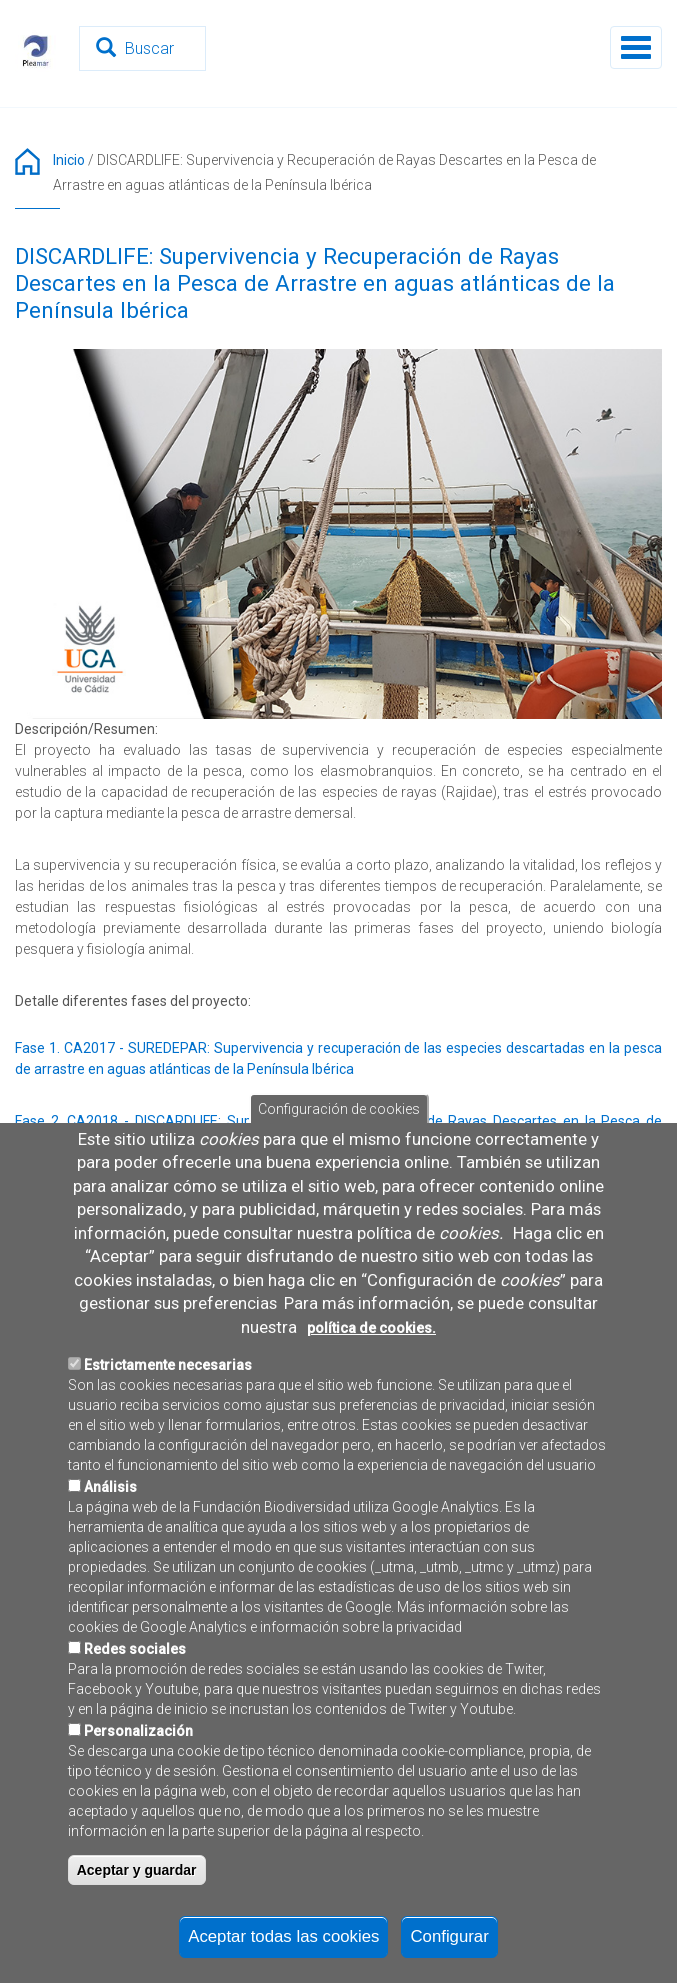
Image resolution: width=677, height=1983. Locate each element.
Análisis (110, 1538)
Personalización (138, 1782)
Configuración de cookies (339, 1160)
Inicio (69, 160)
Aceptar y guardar (137, 1921)
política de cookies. (371, 1379)
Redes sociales (135, 1700)
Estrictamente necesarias (168, 1416)
